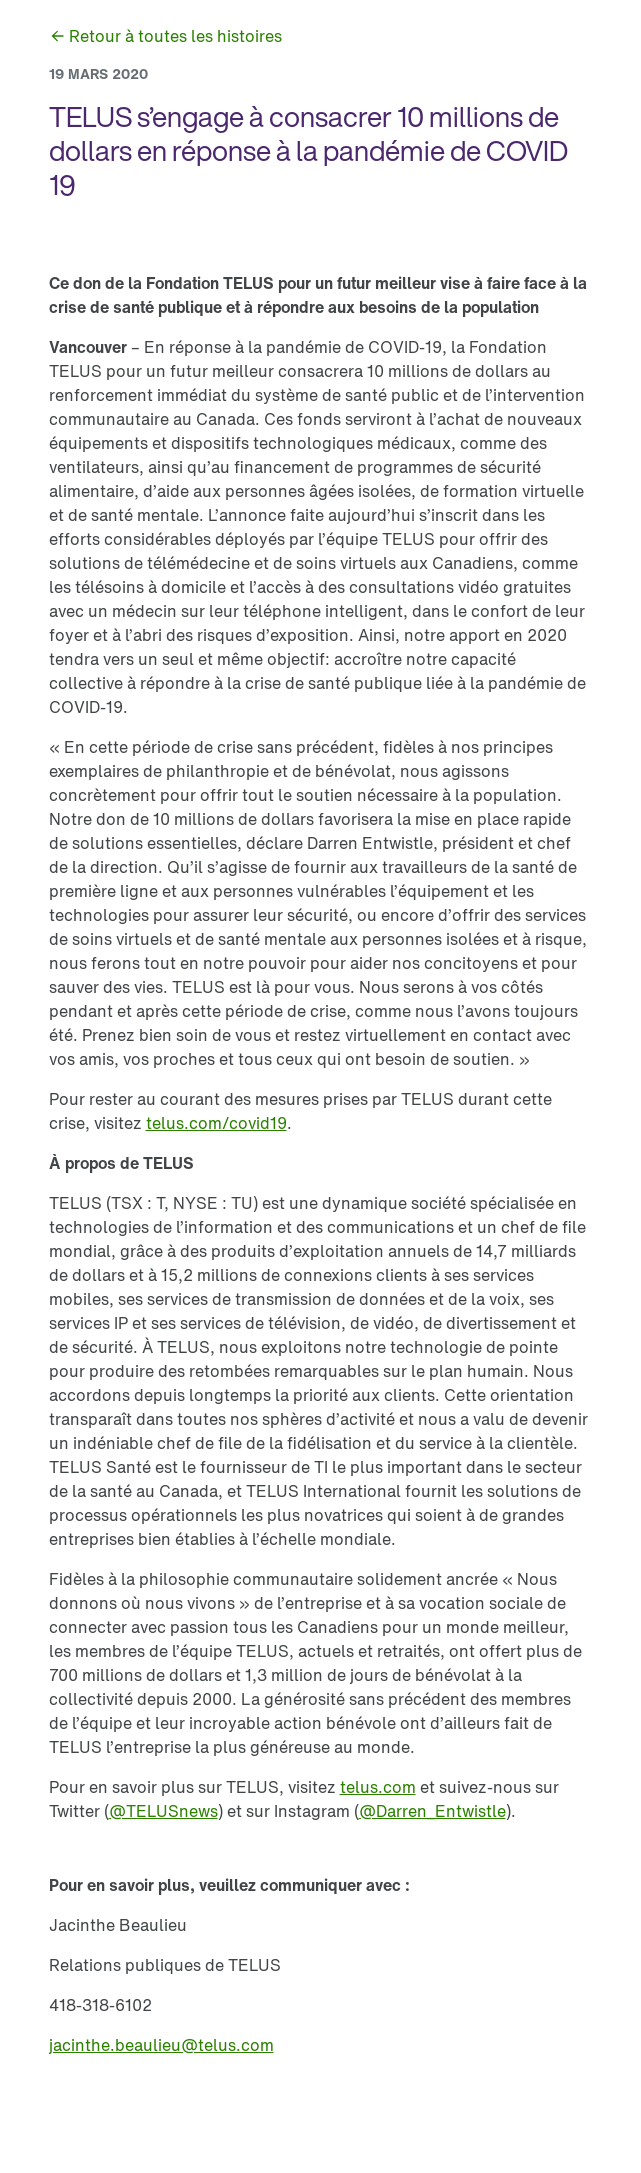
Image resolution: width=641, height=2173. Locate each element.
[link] (165, 36)
